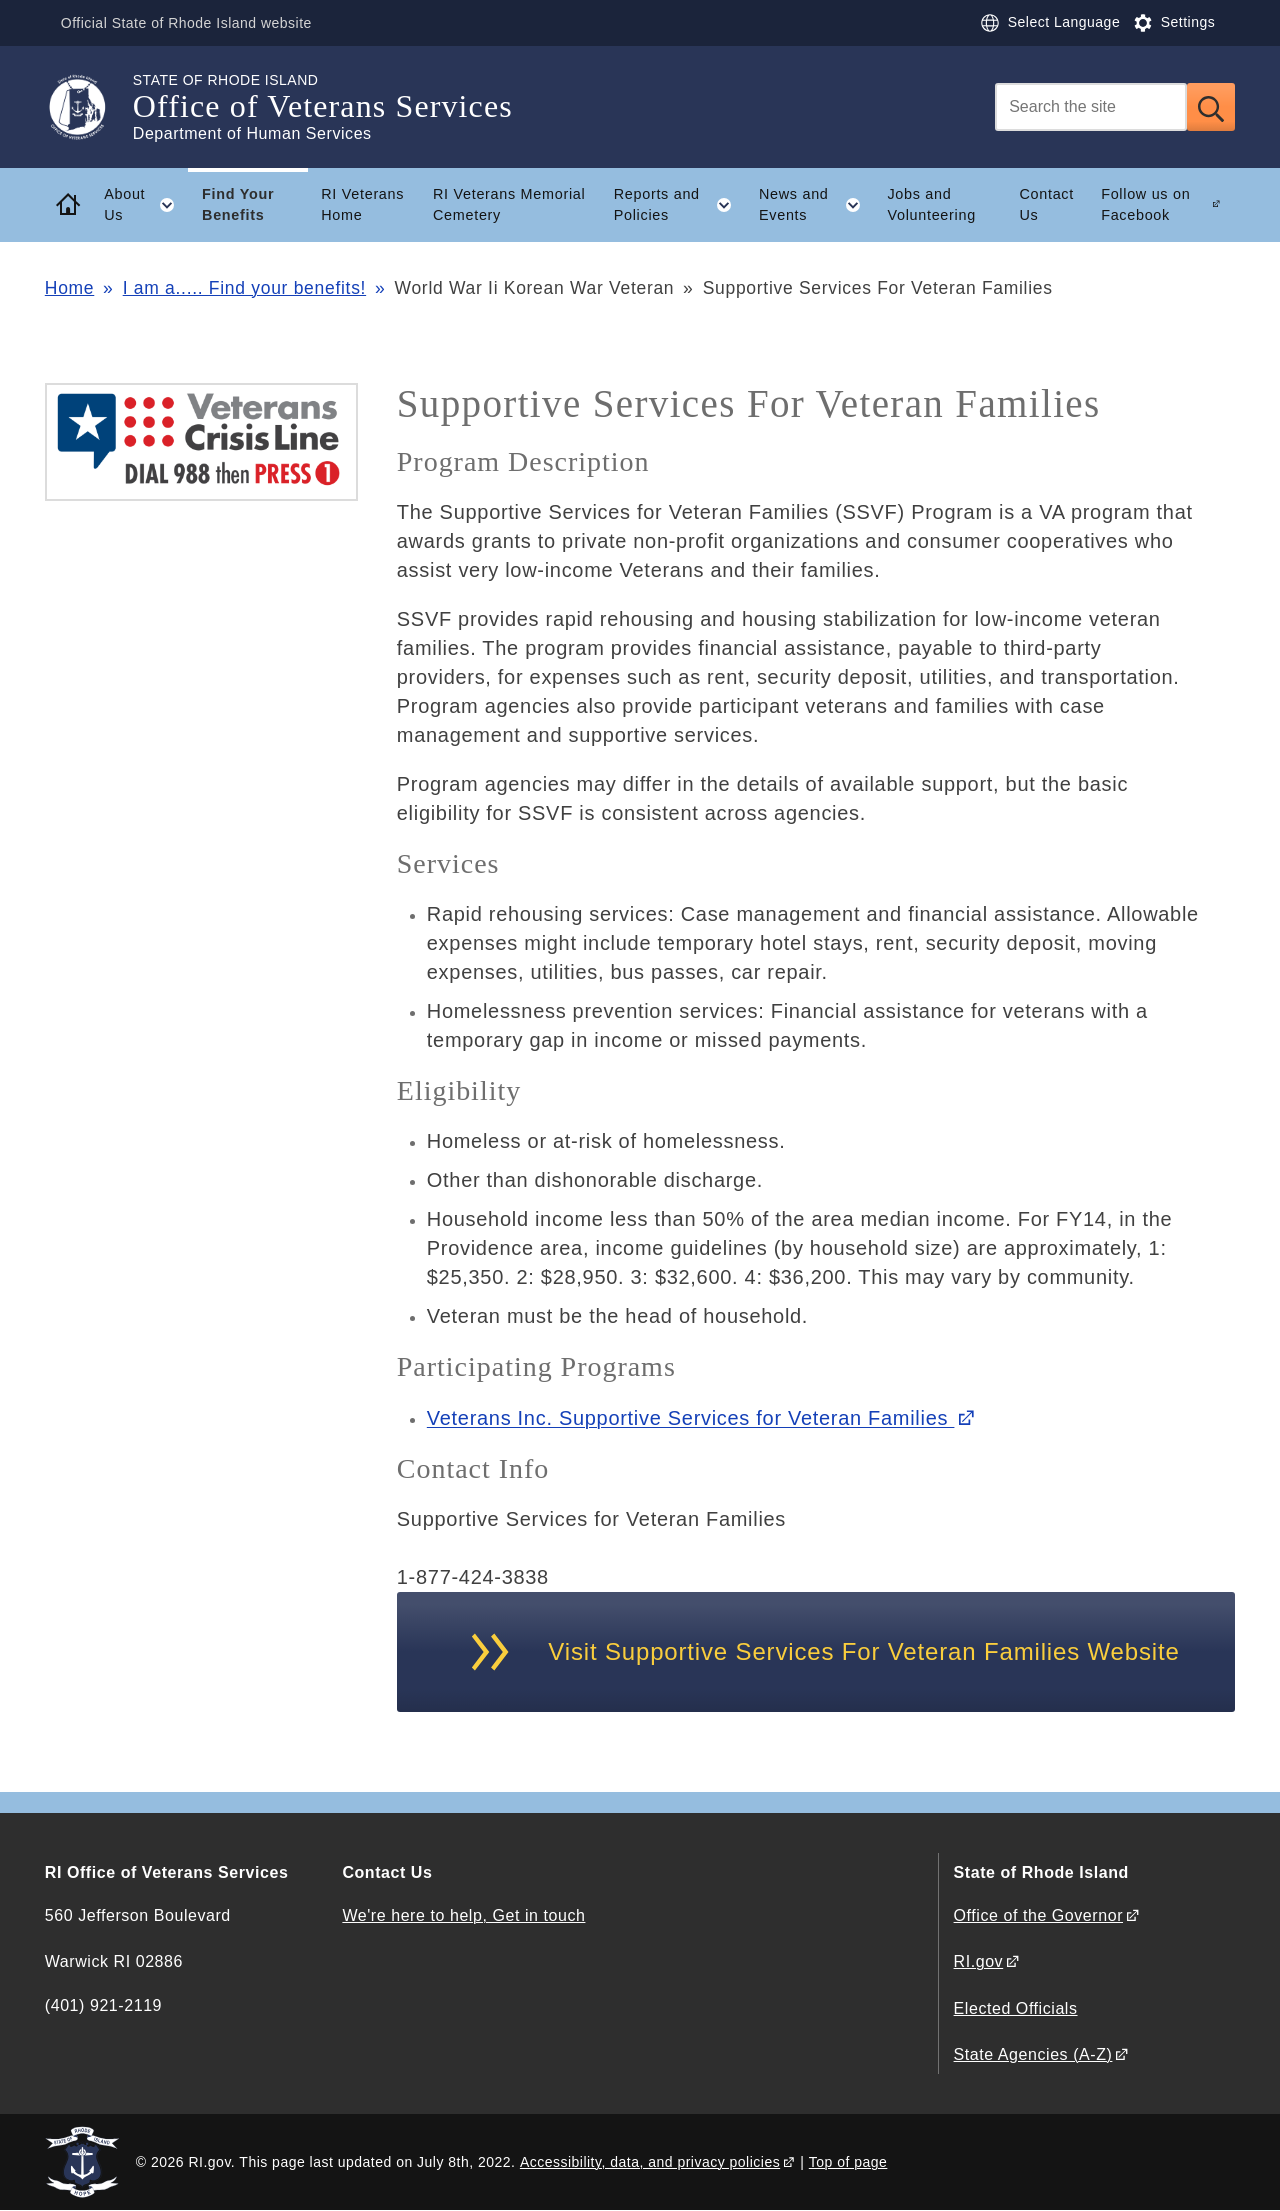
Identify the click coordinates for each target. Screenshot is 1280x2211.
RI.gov (979, 1961)
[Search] (1091, 107)
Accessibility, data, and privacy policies (650, 2162)
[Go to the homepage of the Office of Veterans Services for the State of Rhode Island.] (89, 107)
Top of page (848, 2162)
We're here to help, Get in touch (463, 1915)
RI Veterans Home (362, 204)
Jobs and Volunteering (931, 204)
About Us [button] (146, 205)
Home (69, 288)
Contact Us (1046, 204)
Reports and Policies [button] (680, 205)
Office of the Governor (1038, 1915)
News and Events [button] (816, 205)
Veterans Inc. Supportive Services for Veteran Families (691, 1418)
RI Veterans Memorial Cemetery (509, 204)
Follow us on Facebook (1145, 204)
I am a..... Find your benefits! (244, 288)
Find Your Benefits (238, 204)
